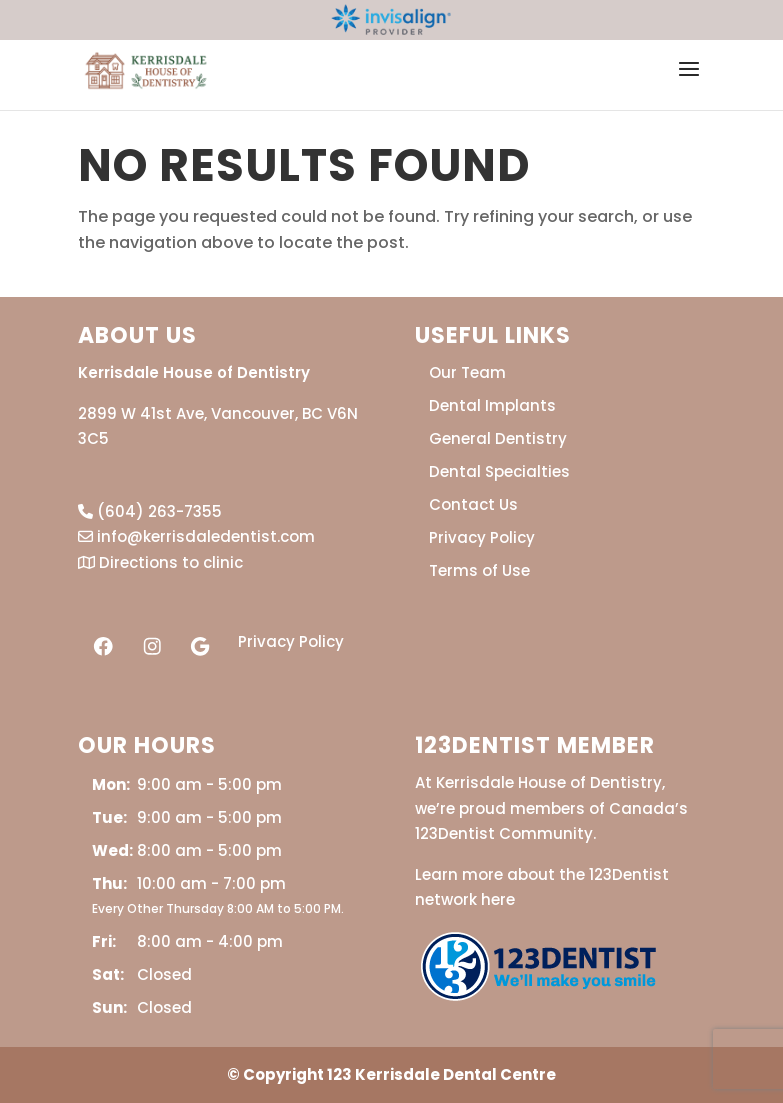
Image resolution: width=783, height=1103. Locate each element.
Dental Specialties (499, 471)
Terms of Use (479, 570)
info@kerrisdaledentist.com (196, 536)
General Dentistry (498, 438)
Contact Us (473, 504)
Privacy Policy (291, 641)
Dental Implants (492, 405)
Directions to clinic (160, 562)
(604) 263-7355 (150, 511)
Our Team (467, 372)
